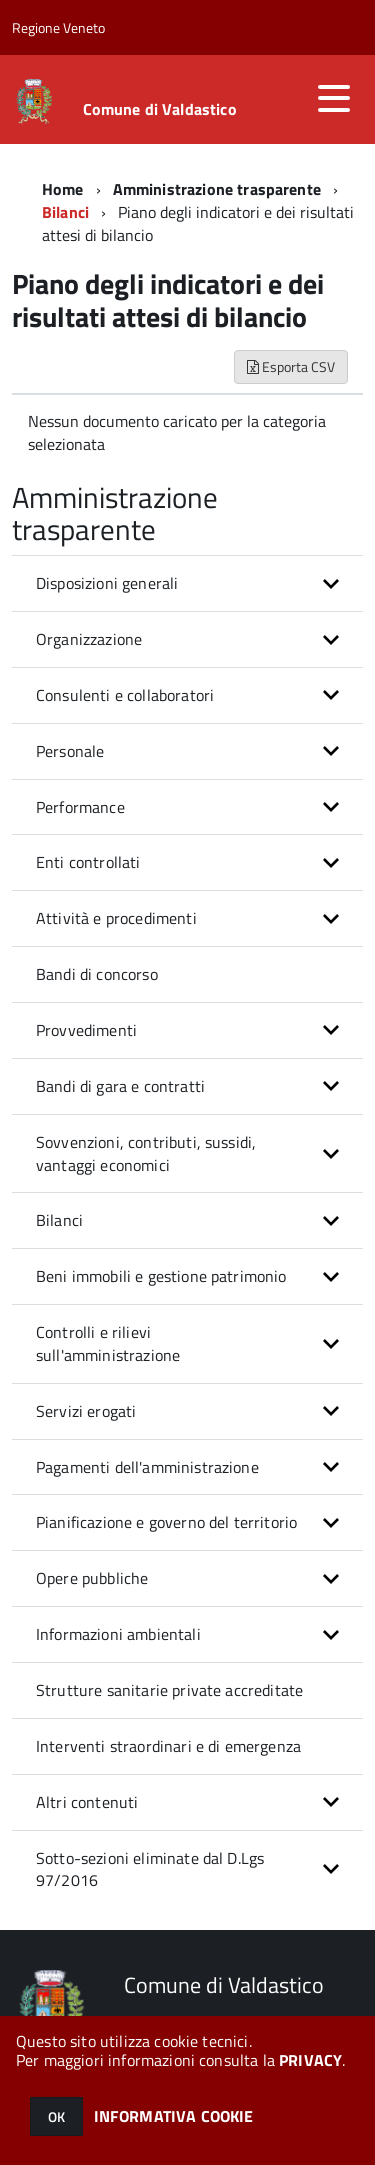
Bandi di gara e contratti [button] (120, 1086)
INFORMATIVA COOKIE (174, 2116)
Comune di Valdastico (160, 109)
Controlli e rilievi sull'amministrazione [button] (108, 1343)
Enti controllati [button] (88, 862)
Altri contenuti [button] (87, 1802)
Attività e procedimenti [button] (116, 918)
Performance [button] (80, 807)
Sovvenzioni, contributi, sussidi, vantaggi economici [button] (146, 1153)
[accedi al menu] (334, 98)
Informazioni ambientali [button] (118, 1634)
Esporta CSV (291, 366)
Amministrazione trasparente (217, 189)
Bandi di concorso (97, 974)
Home (63, 189)
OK (56, 2116)
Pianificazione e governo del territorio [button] (166, 1522)
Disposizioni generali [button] (107, 583)
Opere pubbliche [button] (92, 1578)
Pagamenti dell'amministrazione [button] (147, 1467)
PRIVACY (310, 2060)
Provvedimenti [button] (86, 1030)
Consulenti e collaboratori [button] (125, 695)
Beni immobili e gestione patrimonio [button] (161, 1276)
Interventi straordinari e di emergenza (168, 1746)
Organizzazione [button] (89, 639)
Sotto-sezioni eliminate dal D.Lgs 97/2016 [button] (150, 1869)
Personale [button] (70, 751)
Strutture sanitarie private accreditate (169, 1690)
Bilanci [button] (59, 1220)
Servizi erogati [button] (86, 1411)
